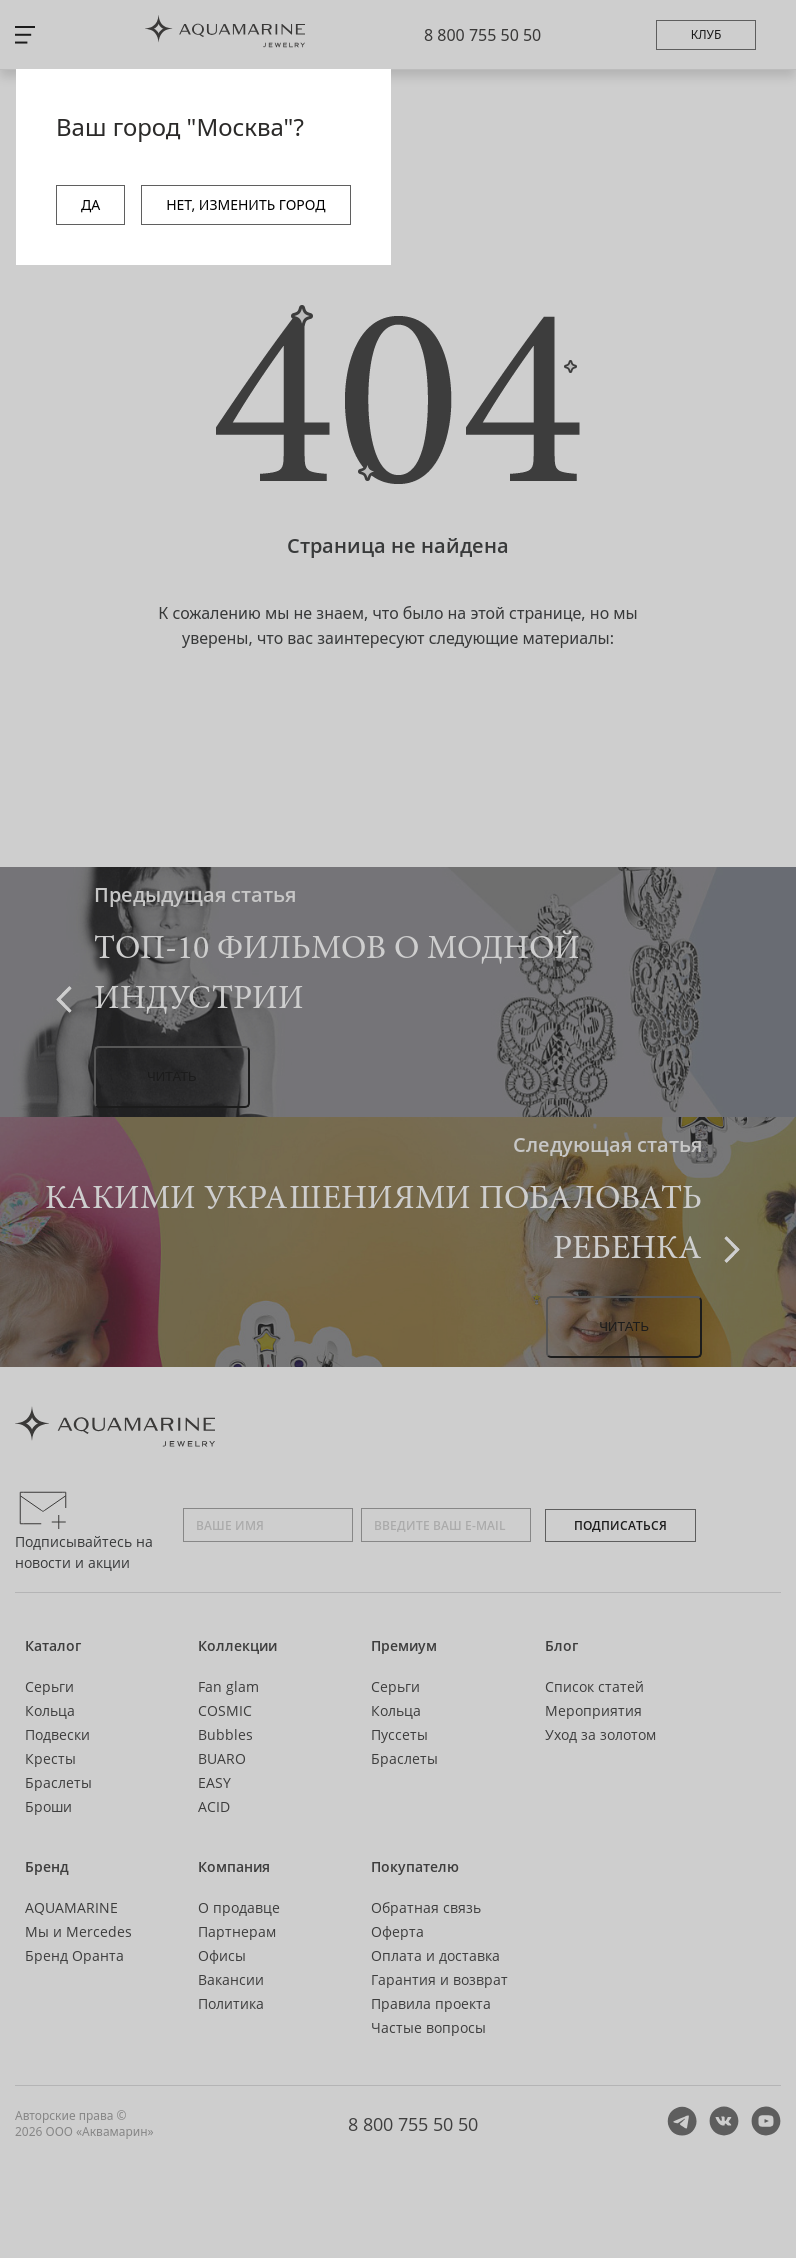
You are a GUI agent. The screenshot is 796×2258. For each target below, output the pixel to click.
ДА (90, 204)
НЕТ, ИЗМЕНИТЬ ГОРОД (245, 204)
